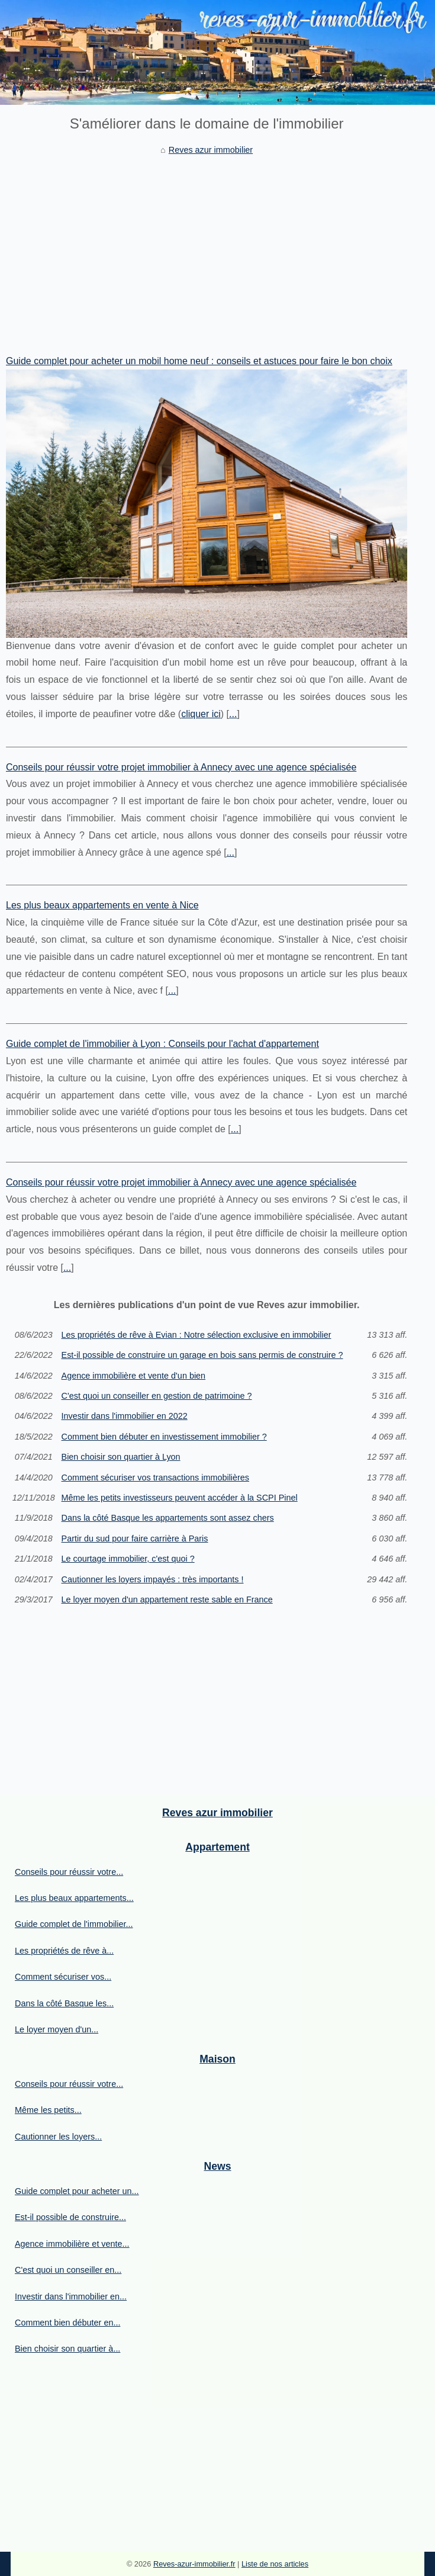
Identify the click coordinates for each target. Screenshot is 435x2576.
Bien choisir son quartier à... (67, 2348)
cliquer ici (201, 714)
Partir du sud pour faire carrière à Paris (135, 1538)
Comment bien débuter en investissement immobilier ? (164, 1436)
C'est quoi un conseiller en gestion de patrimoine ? (157, 1396)
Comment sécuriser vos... (63, 1976)
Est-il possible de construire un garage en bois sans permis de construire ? (202, 1355)
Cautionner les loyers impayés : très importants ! (153, 1579)
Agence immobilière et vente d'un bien (134, 1375)
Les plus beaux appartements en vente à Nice (102, 905)
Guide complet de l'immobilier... (74, 1924)
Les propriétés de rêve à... (64, 1950)
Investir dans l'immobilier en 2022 (125, 1416)
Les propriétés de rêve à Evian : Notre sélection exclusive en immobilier (196, 1335)
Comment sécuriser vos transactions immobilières (156, 1477)
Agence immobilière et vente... (72, 2244)
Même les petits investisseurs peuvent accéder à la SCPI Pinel (180, 1497)
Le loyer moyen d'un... (56, 2029)
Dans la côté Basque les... (64, 2003)
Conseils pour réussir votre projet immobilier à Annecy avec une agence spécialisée (181, 767)
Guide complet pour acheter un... (77, 2191)
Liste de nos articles (274, 2563)
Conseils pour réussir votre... (69, 1872)
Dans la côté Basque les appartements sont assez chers (168, 1518)
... (233, 714)
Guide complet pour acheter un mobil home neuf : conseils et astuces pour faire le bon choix (199, 361)
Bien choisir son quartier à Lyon (121, 1457)
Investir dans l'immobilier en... (71, 2296)
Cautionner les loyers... (58, 2136)
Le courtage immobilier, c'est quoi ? (128, 1558)
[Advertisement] (206, 246)
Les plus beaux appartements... (74, 1898)
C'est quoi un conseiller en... (68, 2270)
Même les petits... (48, 2110)
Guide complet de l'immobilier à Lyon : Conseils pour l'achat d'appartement (162, 1044)
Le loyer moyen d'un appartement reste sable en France (167, 1599)
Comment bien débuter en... (67, 2322)
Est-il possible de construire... (70, 2217)
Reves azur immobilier (211, 150)
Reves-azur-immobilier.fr (194, 2563)
